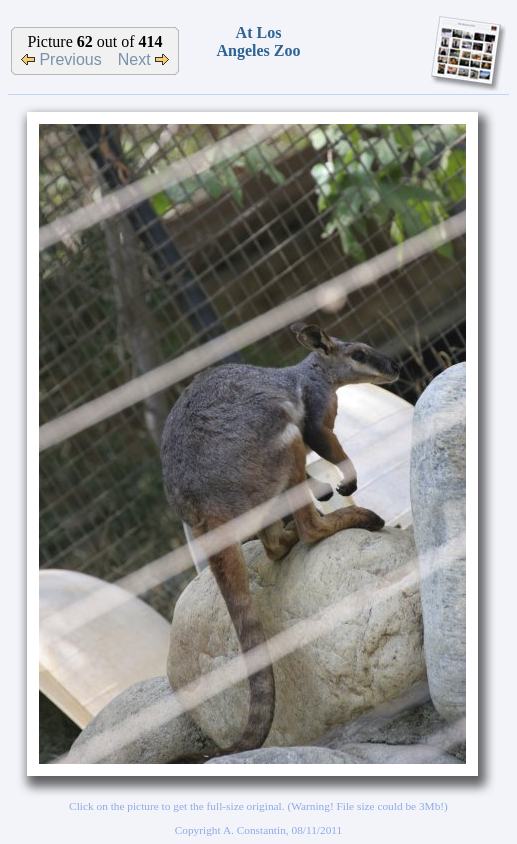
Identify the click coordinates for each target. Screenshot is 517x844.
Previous (61, 59)
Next (143, 59)
